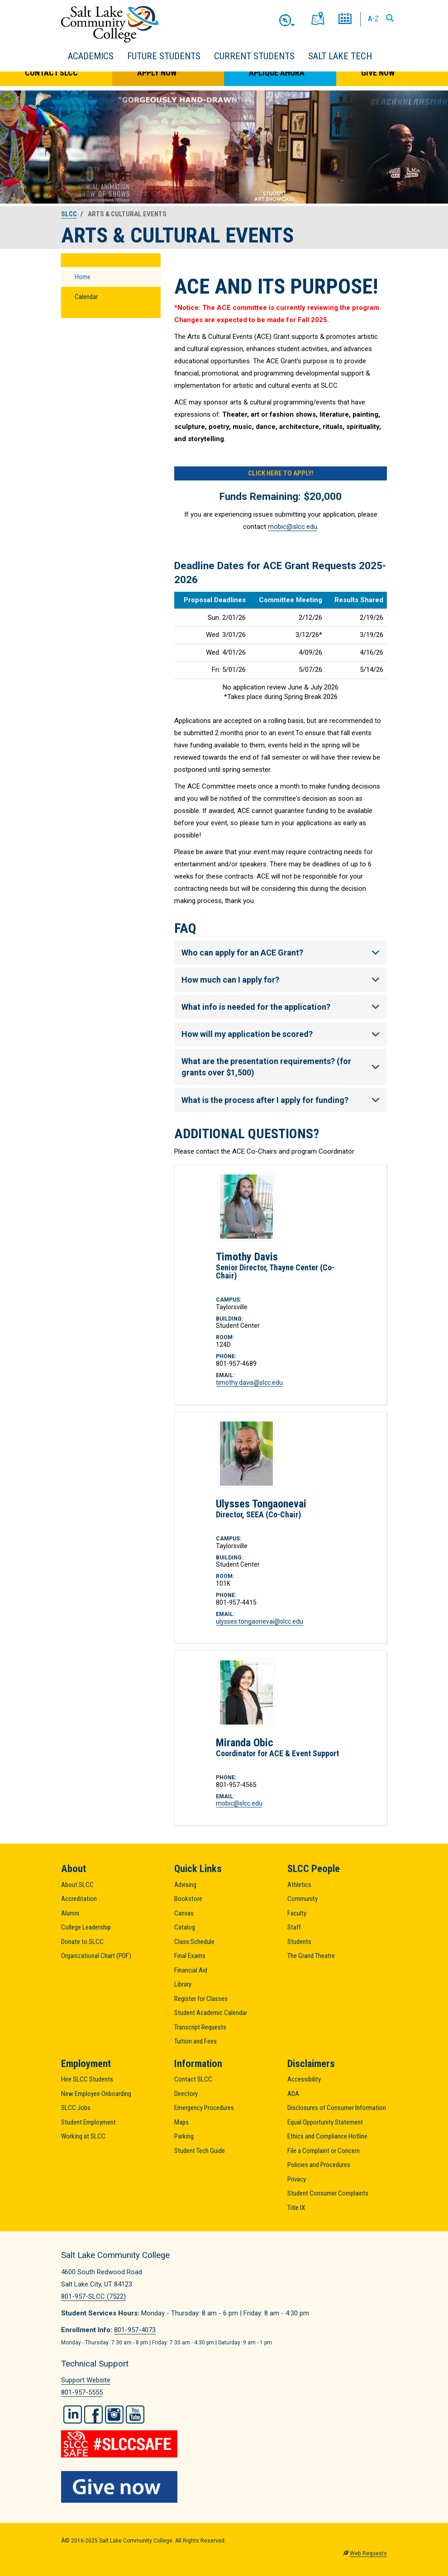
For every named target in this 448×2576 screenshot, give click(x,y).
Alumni (70, 1913)
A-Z (373, 18)
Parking (184, 2136)
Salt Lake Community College (109, 24)
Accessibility (304, 2079)
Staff (294, 1927)
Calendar (86, 297)
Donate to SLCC (82, 1942)
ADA (293, 2094)
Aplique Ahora (277, 72)
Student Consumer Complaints (327, 2193)
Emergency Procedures (204, 2108)
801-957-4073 (135, 2330)
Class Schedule (194, 1942)
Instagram (114, 2414)
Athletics (299, 1885)
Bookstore (188, 1899)
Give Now (378, 72)
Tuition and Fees (195, 2041)
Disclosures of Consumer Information (336, 2108)
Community (302, 1899)
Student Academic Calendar (210, 2013)
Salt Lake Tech (340, 56)
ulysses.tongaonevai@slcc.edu (259, 1621)
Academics (91, 56)
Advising (185, 1885)
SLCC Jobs (76, 2108)
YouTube (135, 2414)
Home (83, 277)
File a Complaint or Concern (323, 2151)
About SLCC (77, 1885)
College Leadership (86, 1927)
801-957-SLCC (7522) (93, 2296)
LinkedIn (72, 2414)
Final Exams (189, 1956)
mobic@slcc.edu (292, 527)
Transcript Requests (200, 2027)
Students (299, 1942)
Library (182, 1984)
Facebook (93, 2414)
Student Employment (88, 2122)
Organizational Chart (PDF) (96, 1956)
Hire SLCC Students (87, 2079)
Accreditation (79, 1899)
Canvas (184, 1913)
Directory (186, 2094)
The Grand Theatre (311, 1956)
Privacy (296, 2179)
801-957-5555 (82, 2392)
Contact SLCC (51, 72)
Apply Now (156, 72)
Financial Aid (190, 1970)
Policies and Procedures (318, 2165)
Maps (181, 2122)
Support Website (85, 2380)
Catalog (184, 1927)
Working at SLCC (83, 2136)
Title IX (296, 2208)
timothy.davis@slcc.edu (249, 1382)
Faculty (296, 1913)
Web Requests (368, 2553)
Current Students (254, 56)
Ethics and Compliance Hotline (327, 2136)
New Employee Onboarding (96, 2094)
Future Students (163, 56)
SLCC (69, 214)
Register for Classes (201, 1999)
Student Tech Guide (199, 2151)
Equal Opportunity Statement (325, 2122)
